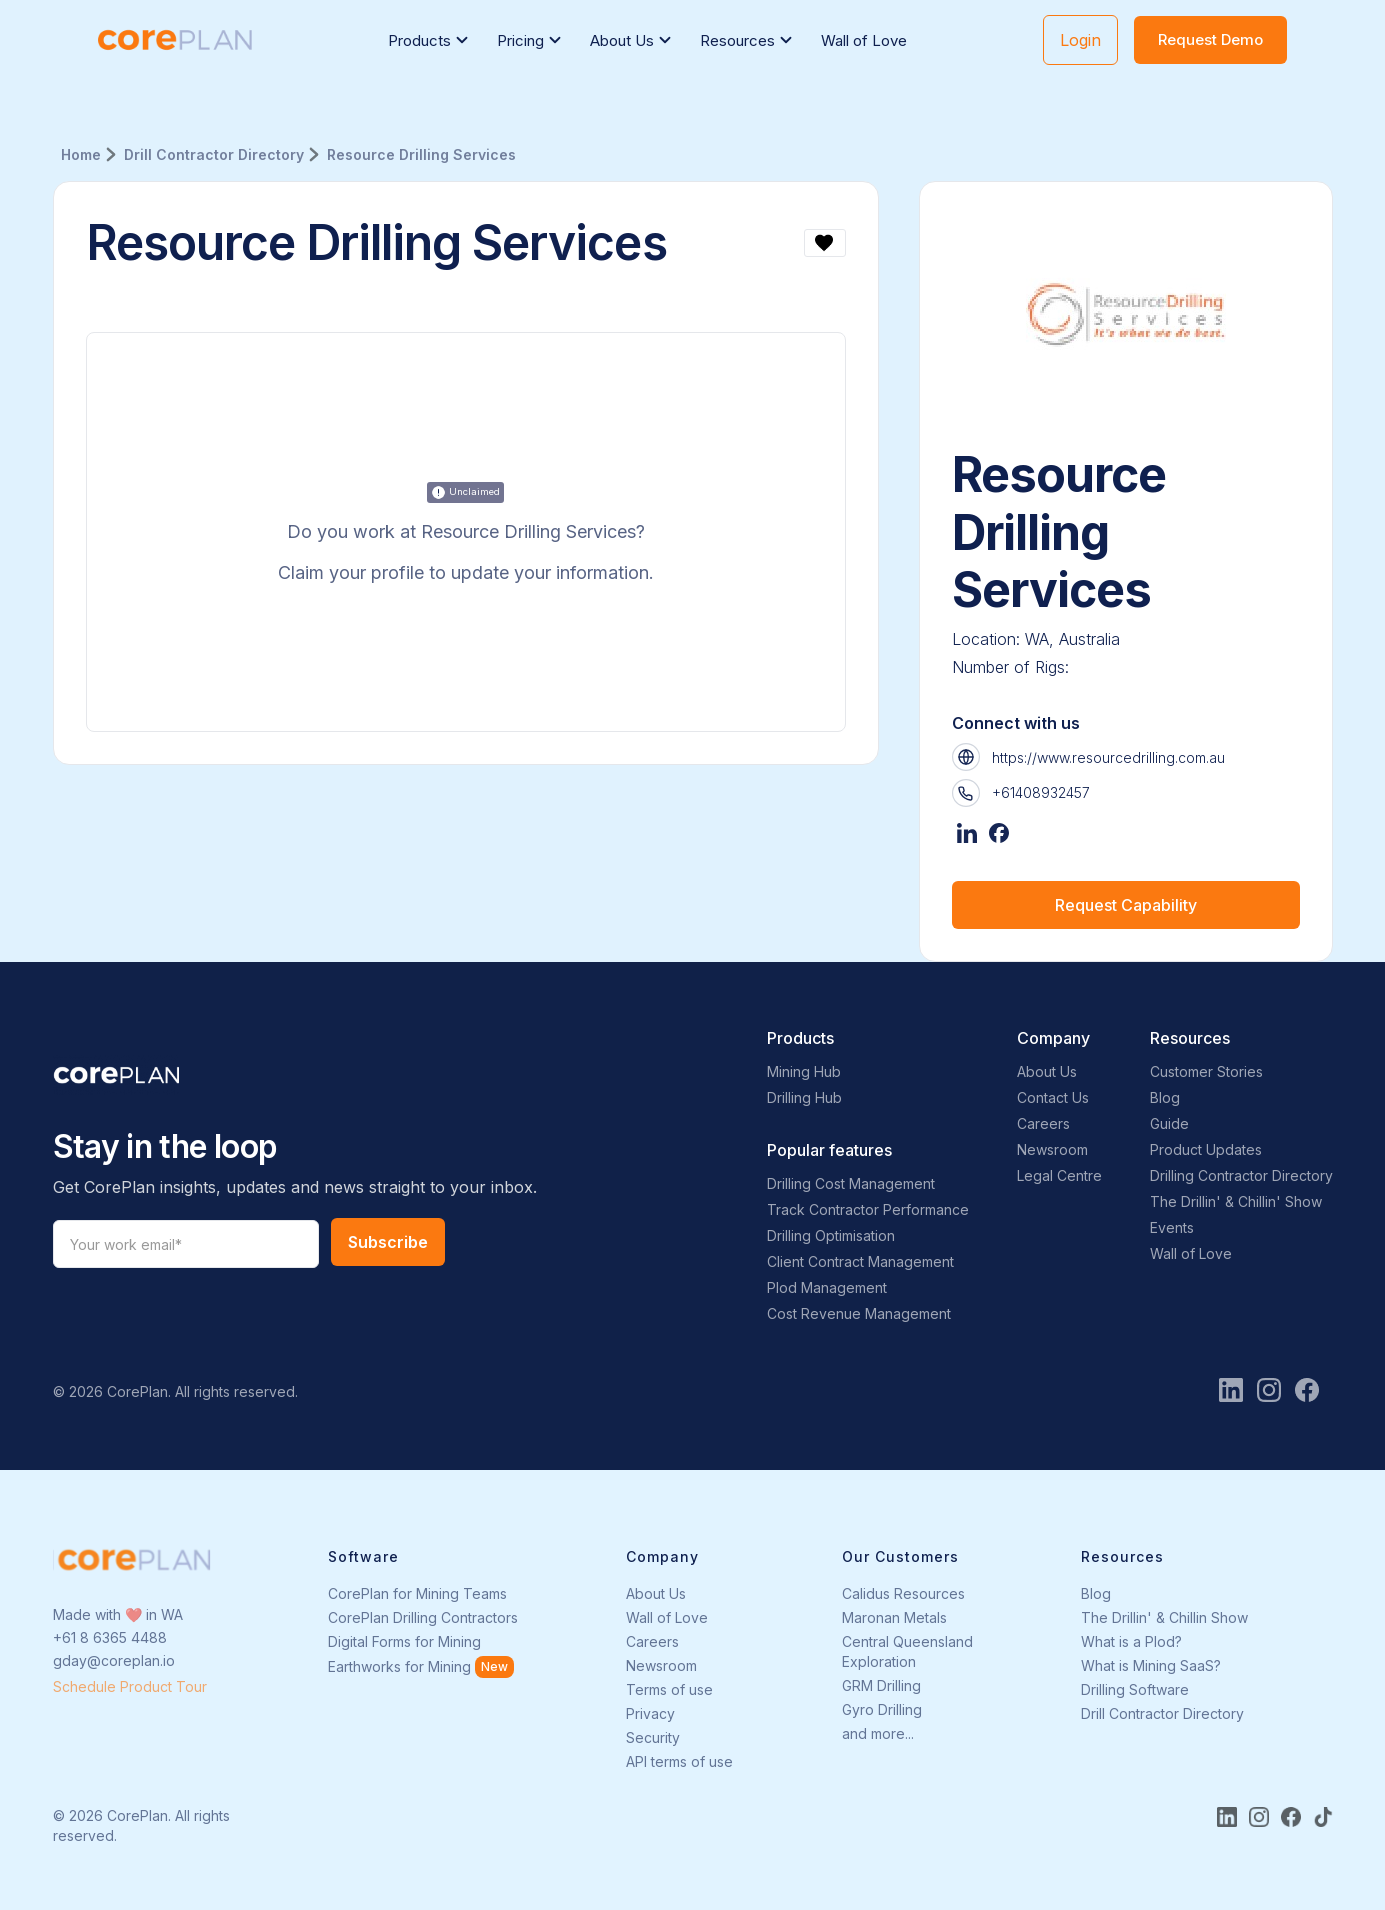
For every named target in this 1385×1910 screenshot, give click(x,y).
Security (653, 1737)
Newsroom (1052, 1149)
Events (1172, 1227)
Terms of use (669, 1689)
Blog (1165, 1097)
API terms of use (679, 1761)
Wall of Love (864, 40)
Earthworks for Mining (399, 1666)
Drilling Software (1135, 1689)
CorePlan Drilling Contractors (423, 1617)
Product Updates (1206, 1149)
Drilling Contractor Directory (1241, 1175)
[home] (175, 40)
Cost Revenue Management (859, 1313)
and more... (878, 1733)
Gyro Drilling (882, 1709)
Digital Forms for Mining (404, 1641)
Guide (1169, 1123)
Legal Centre (1059, 1175)
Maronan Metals (894, 1617)
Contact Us (1053, 1097)
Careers (1043, 1123)
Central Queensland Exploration (907, 1651)
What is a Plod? (1131, 1641)
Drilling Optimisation (831, 1235)
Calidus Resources (903, 1593)
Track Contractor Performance (868, 1209)
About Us (1047, 1071)
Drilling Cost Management (851, 1183)
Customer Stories (1206, 1071)
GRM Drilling (881, 1685)
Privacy (650, 1713)
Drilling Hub (804, 1097)
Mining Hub (804, 1071)
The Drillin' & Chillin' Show (1236, 1201)
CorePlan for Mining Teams (417, 1593)
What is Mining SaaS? (1151, 1665)
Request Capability (1126, 905)
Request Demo (1210, 39)
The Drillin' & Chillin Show (1164, 1617)
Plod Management (827, 1287)
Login (1080, 40)
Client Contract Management (860, 1261)
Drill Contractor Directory (1162, 1713)
